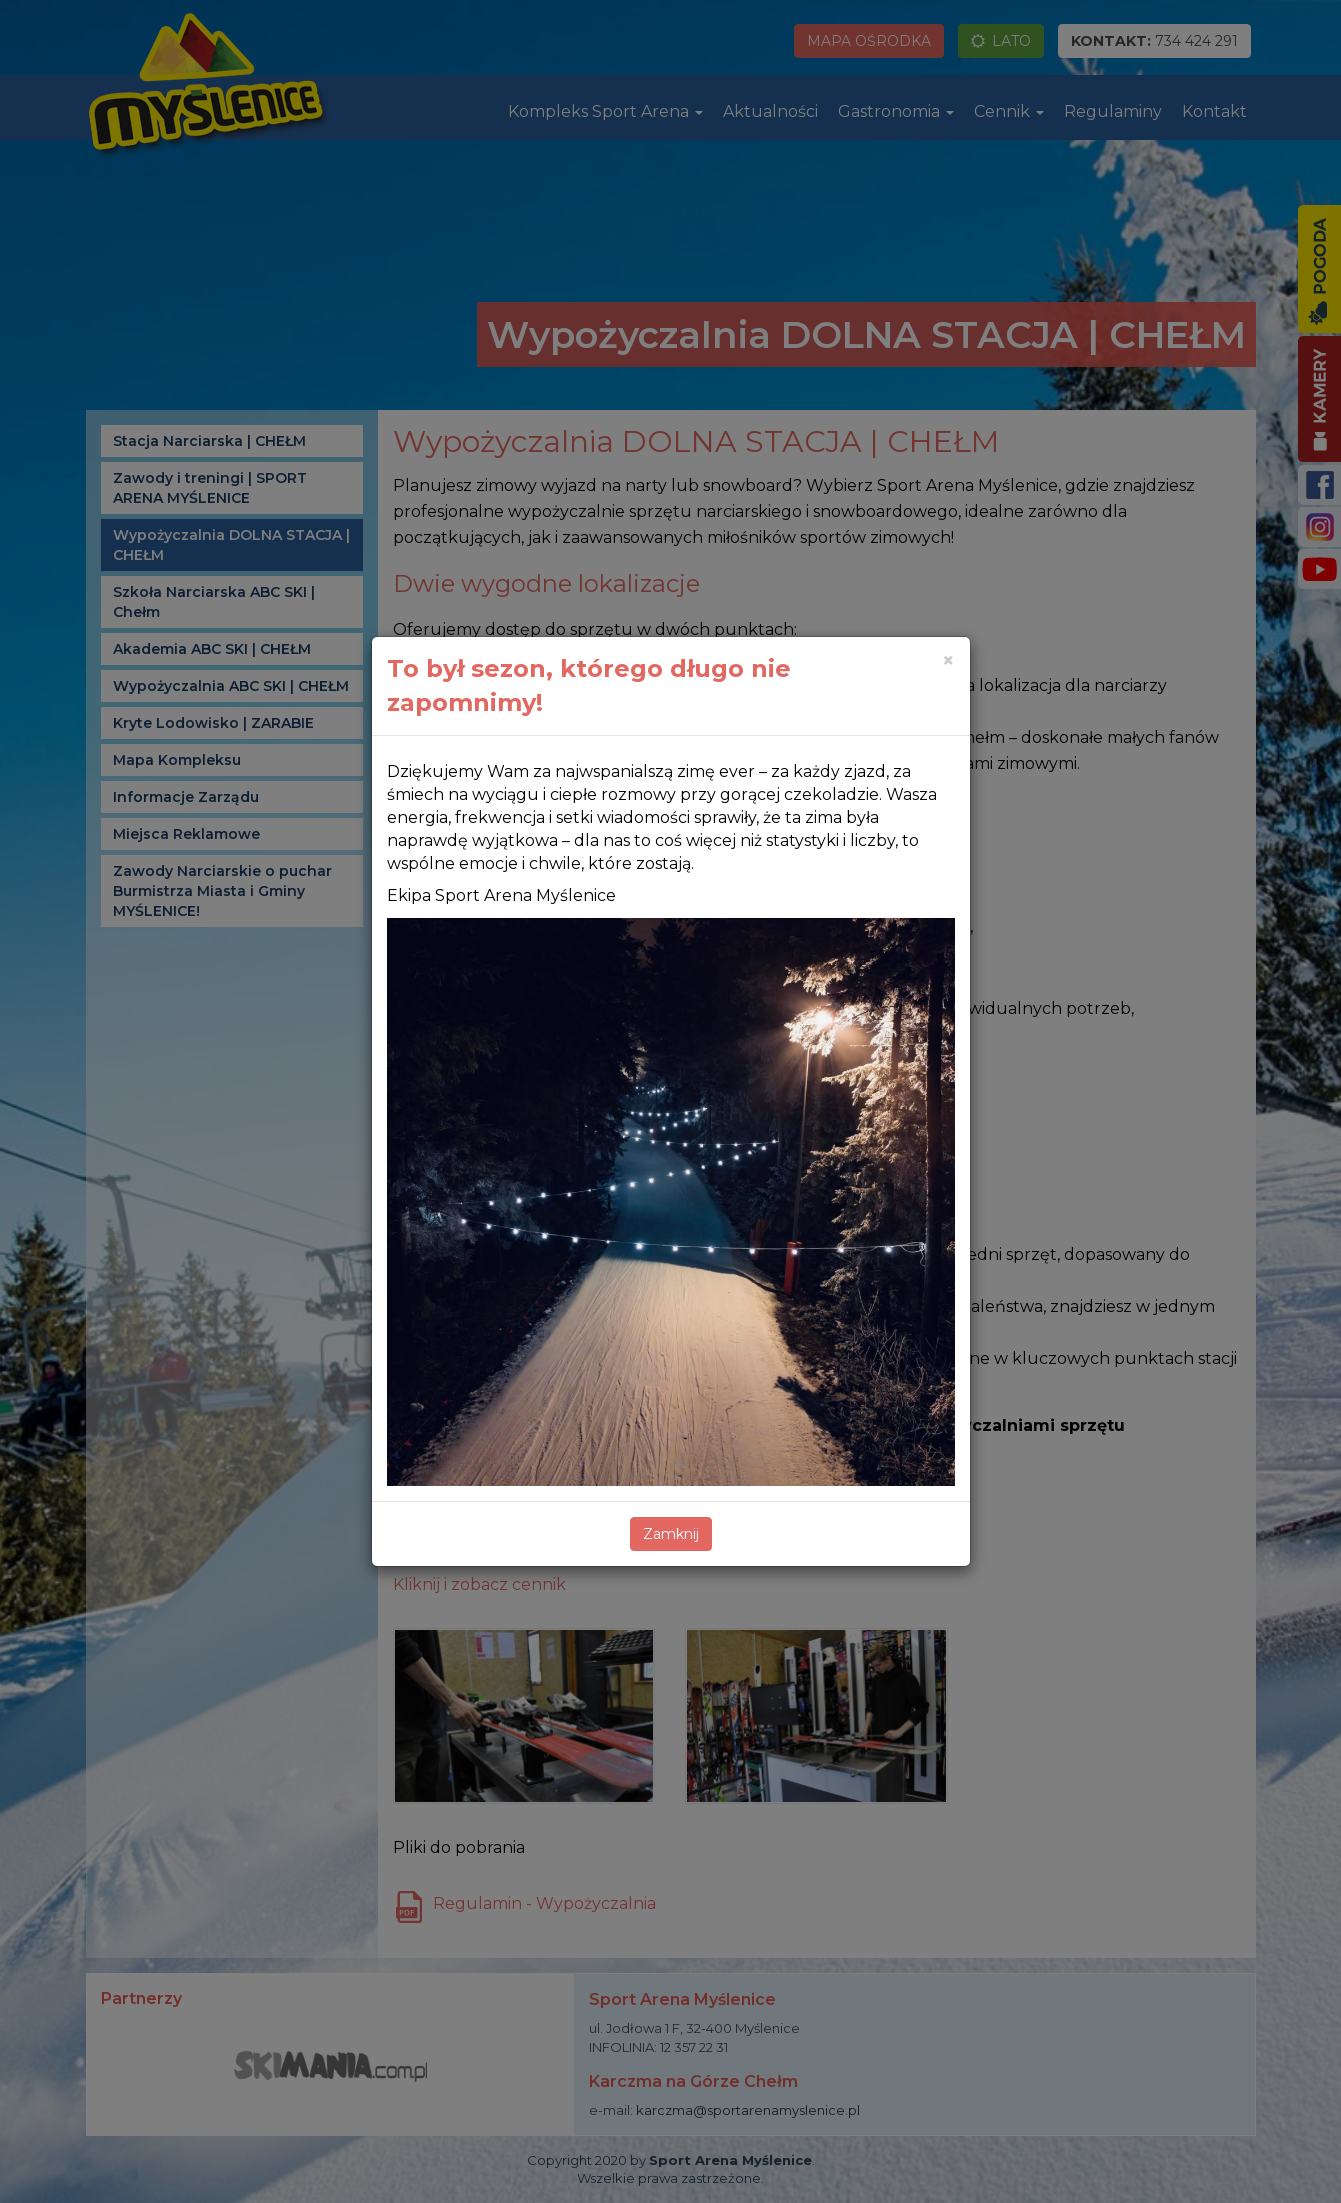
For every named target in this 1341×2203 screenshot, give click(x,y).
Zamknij (671, 1534)
